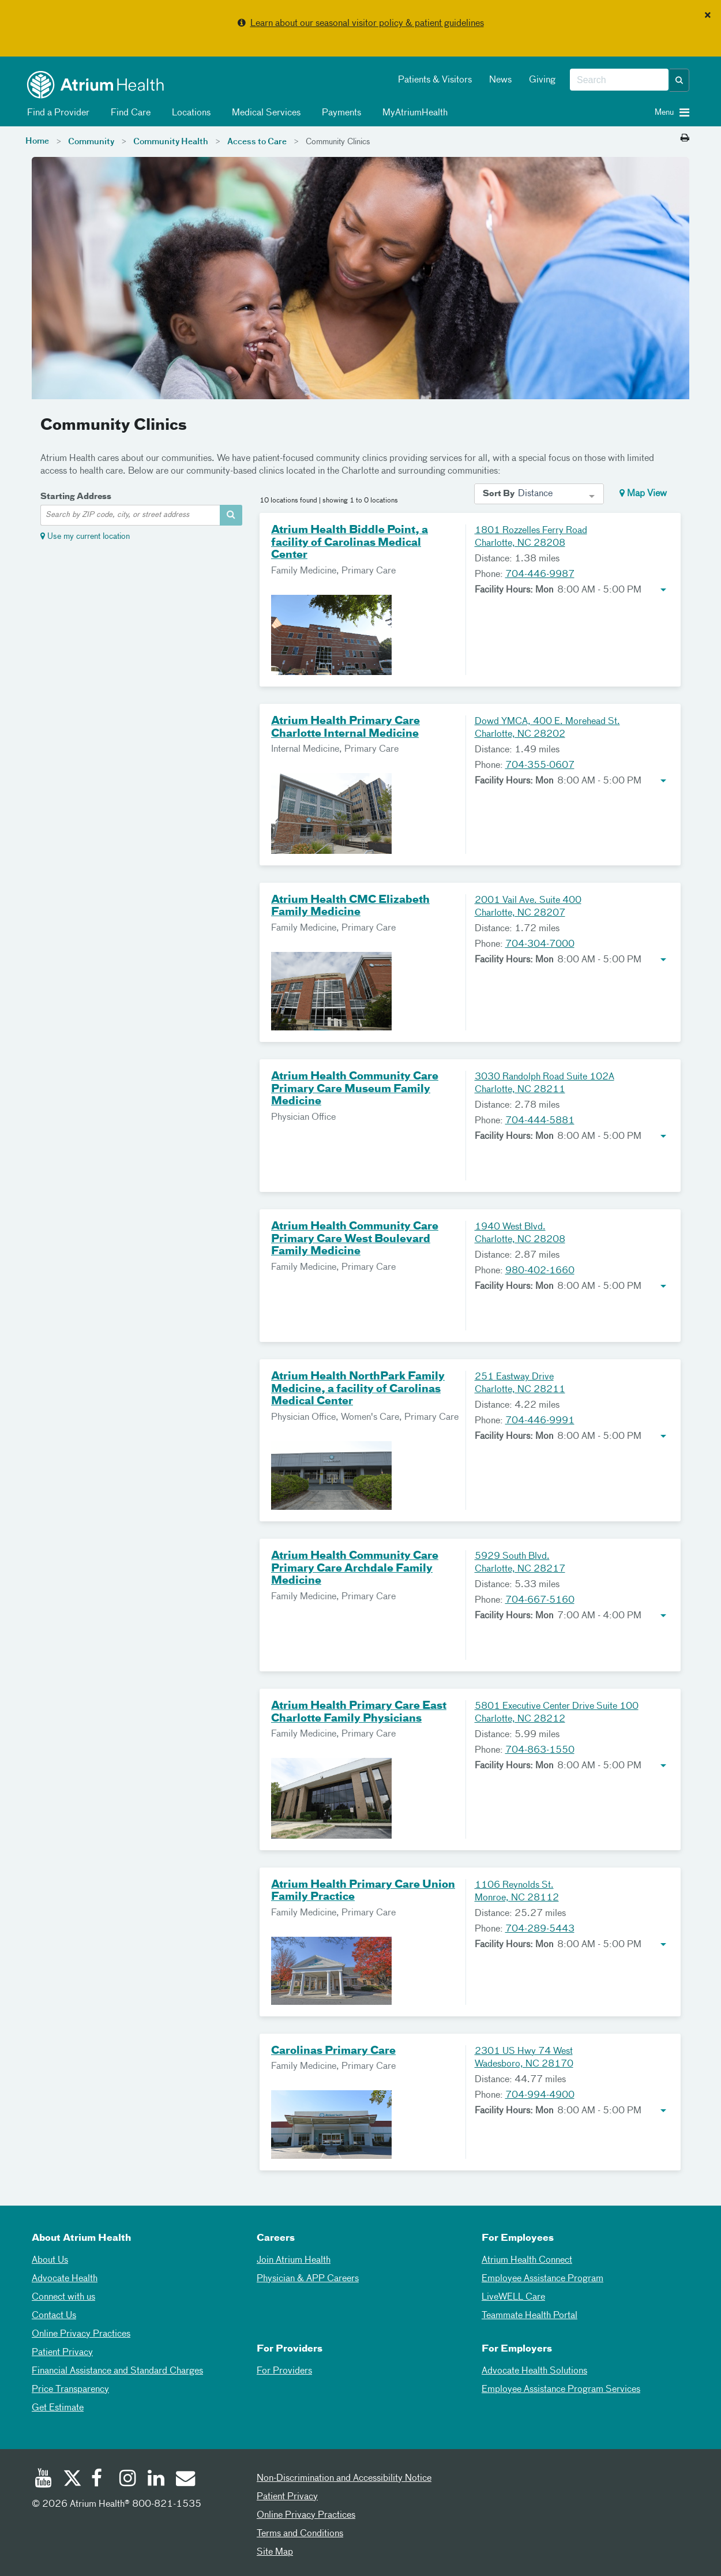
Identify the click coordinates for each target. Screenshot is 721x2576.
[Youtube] (43, 2479)
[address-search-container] (231, 515)
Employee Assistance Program (542, 2278)
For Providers (284, 2371)
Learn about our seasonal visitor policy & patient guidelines (367, 23)
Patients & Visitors (435, 80)
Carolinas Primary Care (333, 2051)
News (500, 80)
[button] (679, 80)
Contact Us (54, 2315)
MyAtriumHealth (413, 113)
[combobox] (619, 80)
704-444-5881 (539, 1121)
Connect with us (63, 2297)
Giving (542, 80)
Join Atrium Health (294, 2260)
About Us (50, 2260)
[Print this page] (685, 138)
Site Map (275, 2552)
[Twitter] (71, 2479)
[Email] (184, 2479)
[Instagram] (128, 2479)
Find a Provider (56, 113)
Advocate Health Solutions (534, 2371)
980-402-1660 (539, 1271)
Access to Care (257, 142)
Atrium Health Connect (527, 2260)
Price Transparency (70, 2389)
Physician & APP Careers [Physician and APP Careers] (308, 2278)
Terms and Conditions (300, 2533)
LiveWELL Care (513, 2297)
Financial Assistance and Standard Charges (117, 2371)
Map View (643, 493)
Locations (189, 113)
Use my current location (88, 537)
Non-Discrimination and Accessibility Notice (344, 2478)
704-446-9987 (539, 574)
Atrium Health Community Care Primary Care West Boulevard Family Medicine (354, 1239)
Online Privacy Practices (81, 2334)
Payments (339, 113)
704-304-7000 (539, 944)
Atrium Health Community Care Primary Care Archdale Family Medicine (354, 1568)
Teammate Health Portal (529, 2315)
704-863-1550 (539, 1750)
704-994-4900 (539, 2095)
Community (91, 142)
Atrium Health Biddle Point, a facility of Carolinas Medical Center (349, 542)
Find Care (129, 113)
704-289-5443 (539, 1929)
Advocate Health (64, 2278)
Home (37, 141)
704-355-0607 (539, 765)
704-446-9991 (539, 1421)
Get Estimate (58, 2408)
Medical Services (264, 113)
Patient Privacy (62, 2352)
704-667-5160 (539, 1600)
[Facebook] (99, 2479)
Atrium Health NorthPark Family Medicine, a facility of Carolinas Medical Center (358, 1389)
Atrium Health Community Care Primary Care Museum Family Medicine (354, 1089)
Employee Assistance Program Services (561, 2389)
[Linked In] (156, 2479)
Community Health (170, 142)
